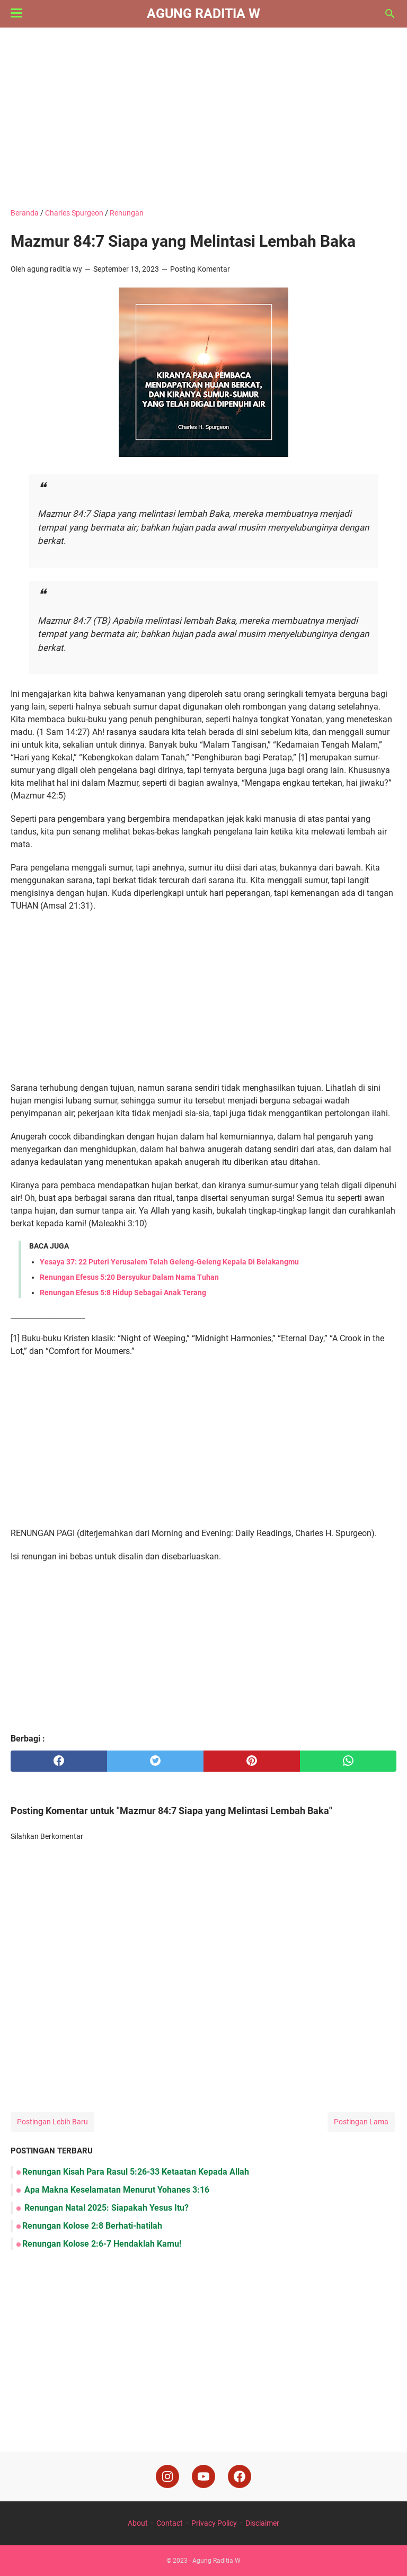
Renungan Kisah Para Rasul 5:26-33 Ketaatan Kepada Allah (135, 2172)
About (138, 2523)
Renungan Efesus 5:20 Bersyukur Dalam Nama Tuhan (129, 1277)
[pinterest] (252, 1761)
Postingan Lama (361, 2121)
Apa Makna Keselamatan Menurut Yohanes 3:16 (115, 2190)
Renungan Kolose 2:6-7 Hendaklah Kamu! (101, 2244)
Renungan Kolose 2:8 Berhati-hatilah (92, 2226)
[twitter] (155, 1761)
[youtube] (203, 2476)
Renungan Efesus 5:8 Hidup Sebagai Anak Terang (123, 1292)
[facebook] (59, 1761)
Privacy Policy (214, 2523)
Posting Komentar (200, 269)
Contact (169, 2523)
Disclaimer (262, 2523)
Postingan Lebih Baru (52, 2121)
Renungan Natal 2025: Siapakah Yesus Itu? (105, 2208)
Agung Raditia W (203, 13)
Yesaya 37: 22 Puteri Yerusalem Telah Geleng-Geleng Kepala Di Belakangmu (169, 1262)
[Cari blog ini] (390, 13)
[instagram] (167, 2476)
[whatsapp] (348, 1761)
